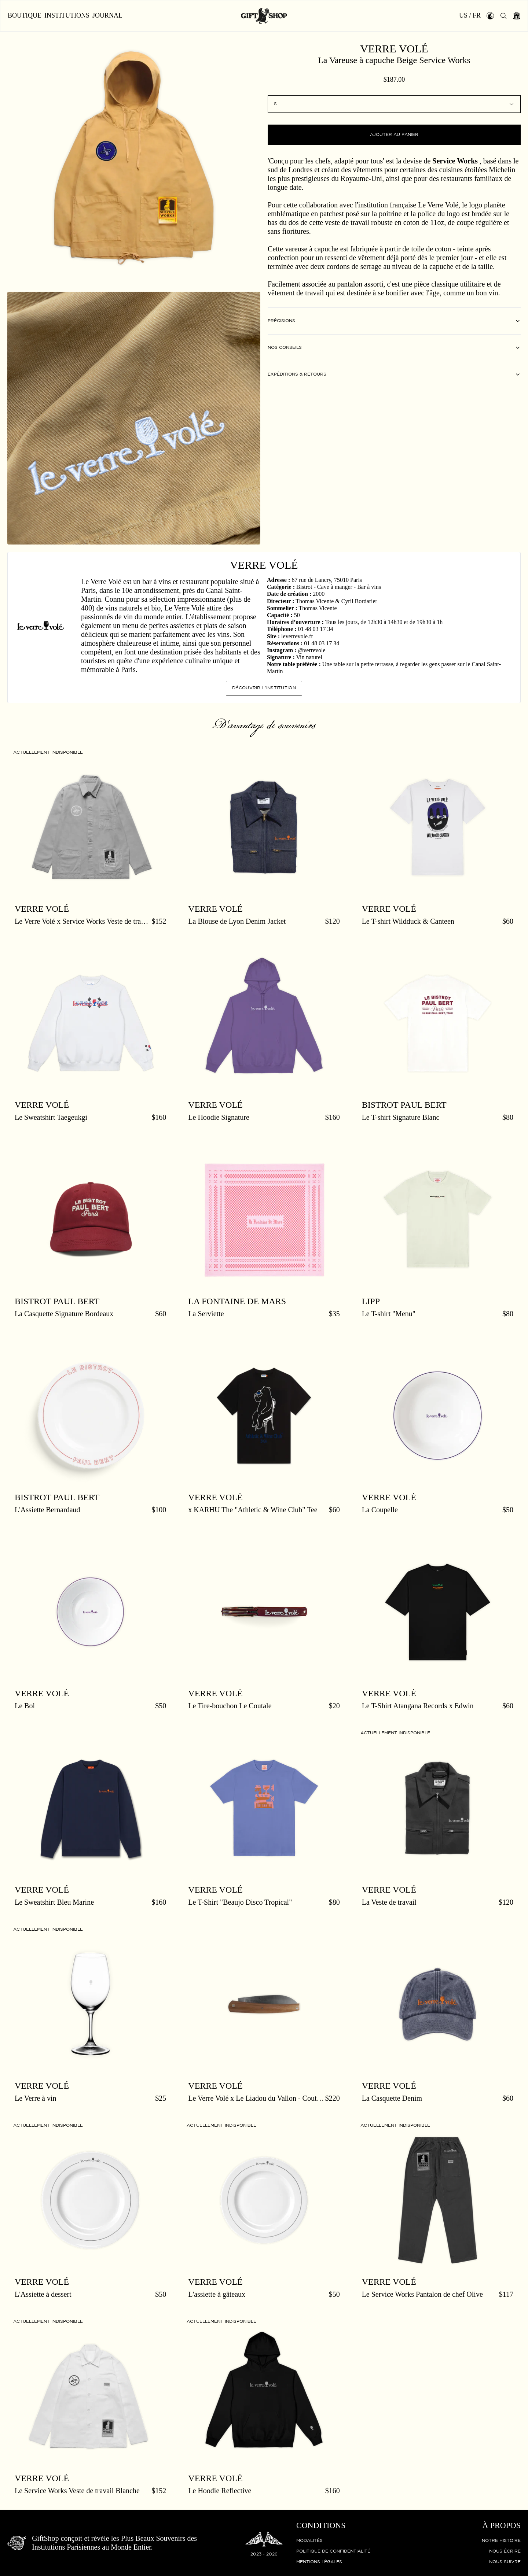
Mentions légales (319, 2562)
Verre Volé (394, 48)
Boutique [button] (24, 15)
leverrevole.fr (297, 636)
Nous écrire (505, 2551)
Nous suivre (505, 2562)
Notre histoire (501, 2541)
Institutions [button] (66, 15)
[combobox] (394, 104)
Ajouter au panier (394, 135)
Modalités (309, 2541)
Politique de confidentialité (333, 2551)
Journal (107, 15)
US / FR (470, 15)
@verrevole (311, 650)
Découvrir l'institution (264, 688)
